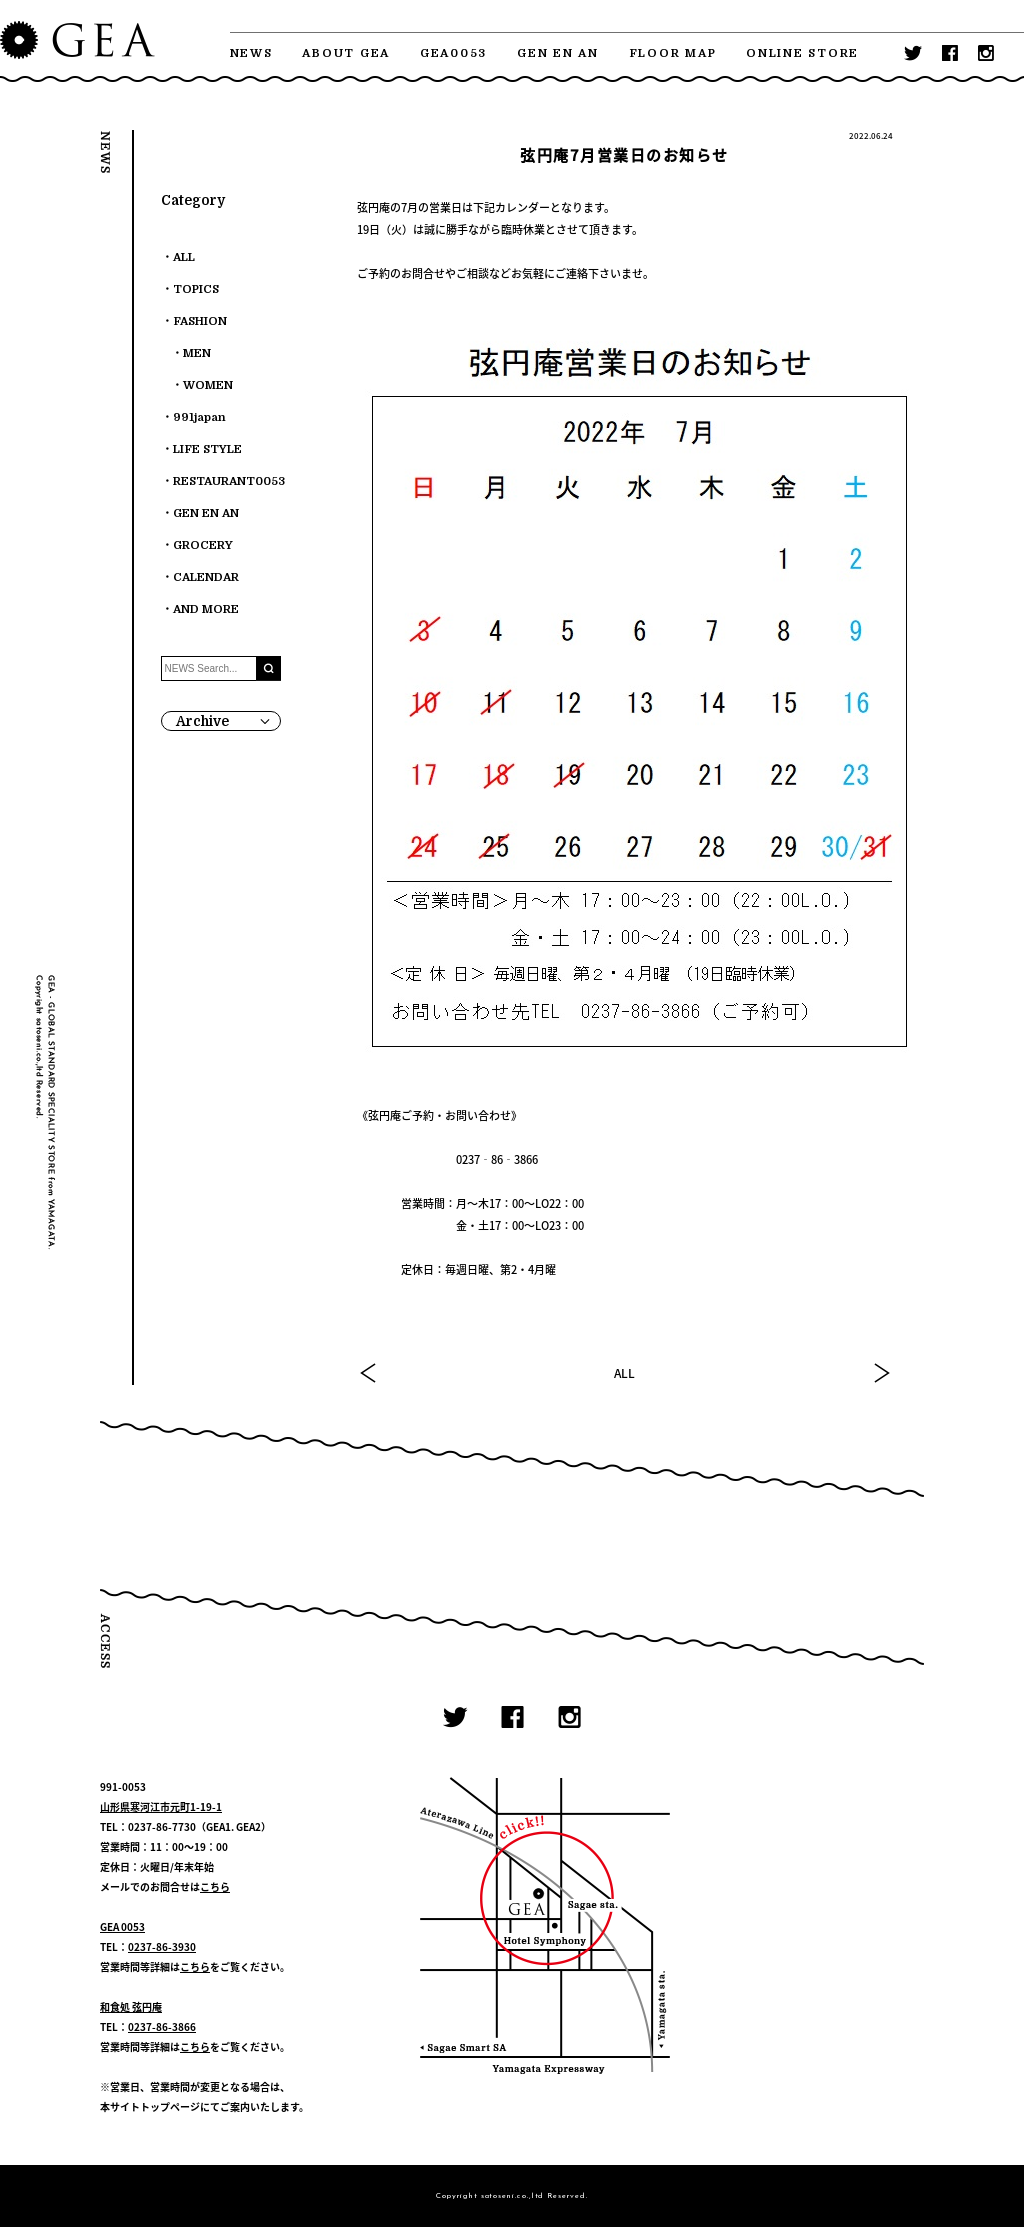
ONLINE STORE (802, 53)
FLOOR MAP (673, 53)
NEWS (251, 53)
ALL (624, 1373)
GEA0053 (453, 53)
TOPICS (196, 289)
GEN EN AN (558, 53)
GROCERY (203, 545)
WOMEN (208, 385)
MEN (197, 353)
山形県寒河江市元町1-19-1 (161, 1806)
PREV (369, 1373)
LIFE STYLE (207, 449)
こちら (215, 1886)
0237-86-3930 (162, 1946)
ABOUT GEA (346, 53)
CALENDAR (206, 577)
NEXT (881, 1373)
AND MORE (206, 609)
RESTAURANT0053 (229, 481)
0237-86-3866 (162, 2026)
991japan (199, 417)
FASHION (200, 321)
